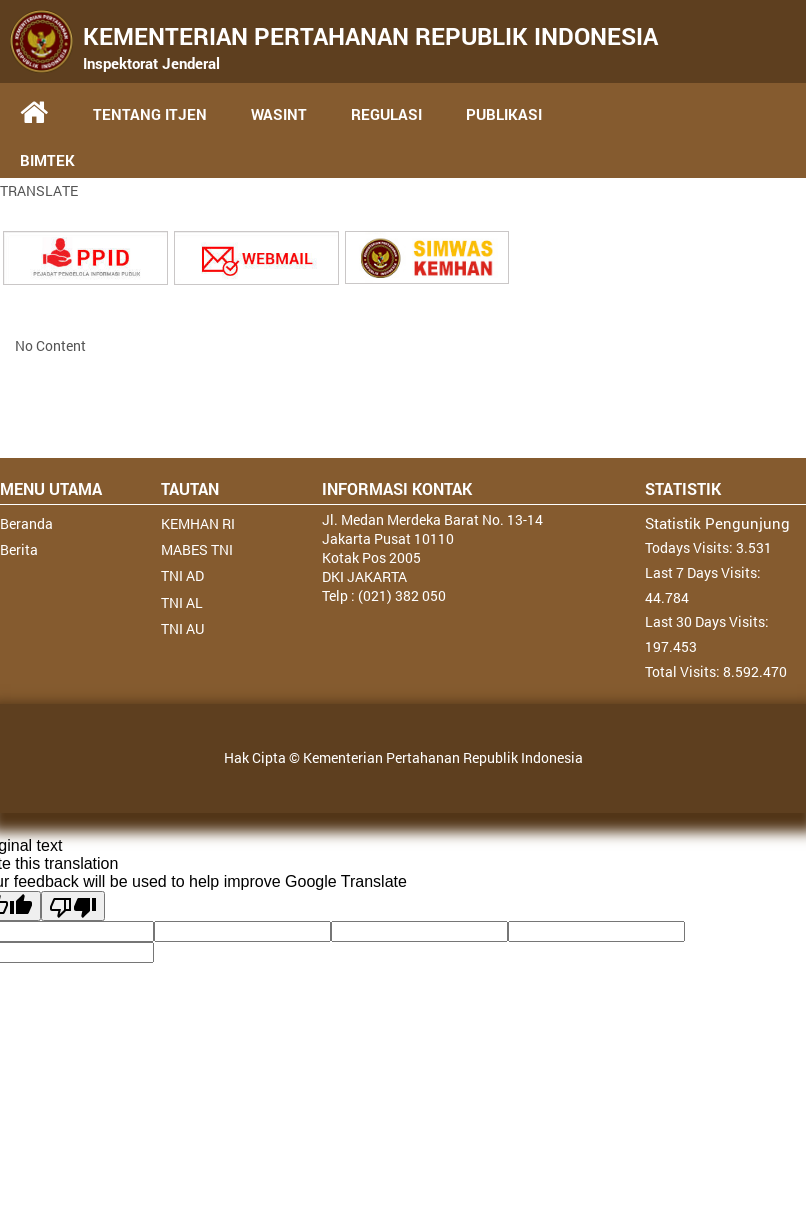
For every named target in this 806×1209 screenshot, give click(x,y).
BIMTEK (47, 160)
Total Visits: (684, 671)
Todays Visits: (690, 547)
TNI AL (182, 602)
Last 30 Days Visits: (707, 621)
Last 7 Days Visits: (703, 572)
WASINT (279, 114)
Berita (19, 549)
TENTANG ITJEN (150, 114)
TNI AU (182, 628)
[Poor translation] (73, 906)
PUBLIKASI (504, 114)
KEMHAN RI (198, 523)
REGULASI (386, 114)
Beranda (26, 523)
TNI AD (182, 575)
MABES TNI (197, 549)
